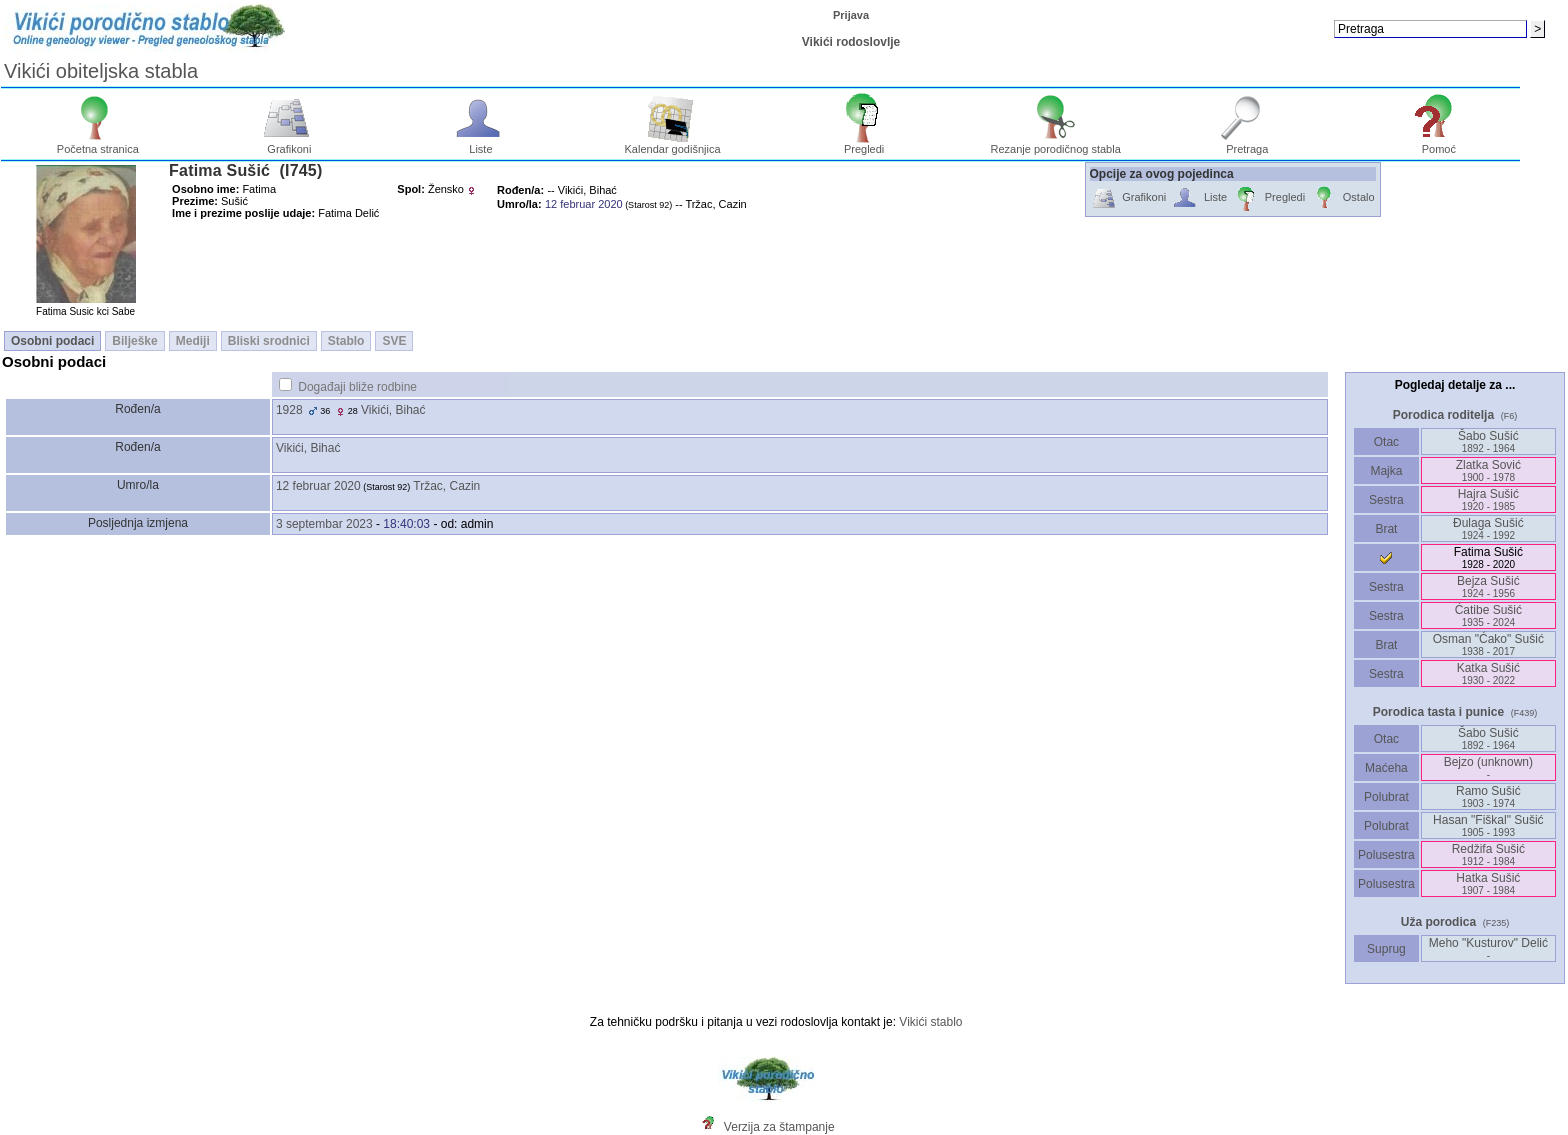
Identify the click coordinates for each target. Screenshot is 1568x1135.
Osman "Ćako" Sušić (1488, 644)
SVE (394, 341)
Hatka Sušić (1488, 883)
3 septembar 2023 (324, 524)
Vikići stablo (930, 1022)
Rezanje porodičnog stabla (1056, 144)
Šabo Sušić (1488, 441)
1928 (289, 410)
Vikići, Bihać (393, 410)
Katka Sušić (1488, 673)
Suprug (1386, 949)
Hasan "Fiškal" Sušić (1488, 825)
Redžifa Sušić (1488, 854)
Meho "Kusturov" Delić (1488, 948)
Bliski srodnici (269, 341)
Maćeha (1386, 768)
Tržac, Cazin (446, 486)
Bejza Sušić (1488, 586)
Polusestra (1386, 855)
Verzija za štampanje (779, 1127)
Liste (481, 144)
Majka (1386, 471)
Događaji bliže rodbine (357, 387)
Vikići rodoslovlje (851, 42)
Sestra (1386, 500)
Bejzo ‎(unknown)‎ (1488, 767)
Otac (1386, 442)
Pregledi (864, 144)
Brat (1386, 529)
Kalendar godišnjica (673, 144)
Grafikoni (289, 144)
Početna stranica (98, 144)
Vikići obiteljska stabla (101, 71)
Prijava (851, 15)
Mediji (193, 341)
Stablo (346, 341)
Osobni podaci (52, 341)
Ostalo (1342, 198)
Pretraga (1247, 144)
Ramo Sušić (1488, 796)
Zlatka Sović (1488, 470)
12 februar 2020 (318, 486)
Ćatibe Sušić (1488, 615)
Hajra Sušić (1488, 499)
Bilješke (134, 341)
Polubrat (1386, 797)
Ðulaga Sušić (1488, 528)
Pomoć (1439, 144)
